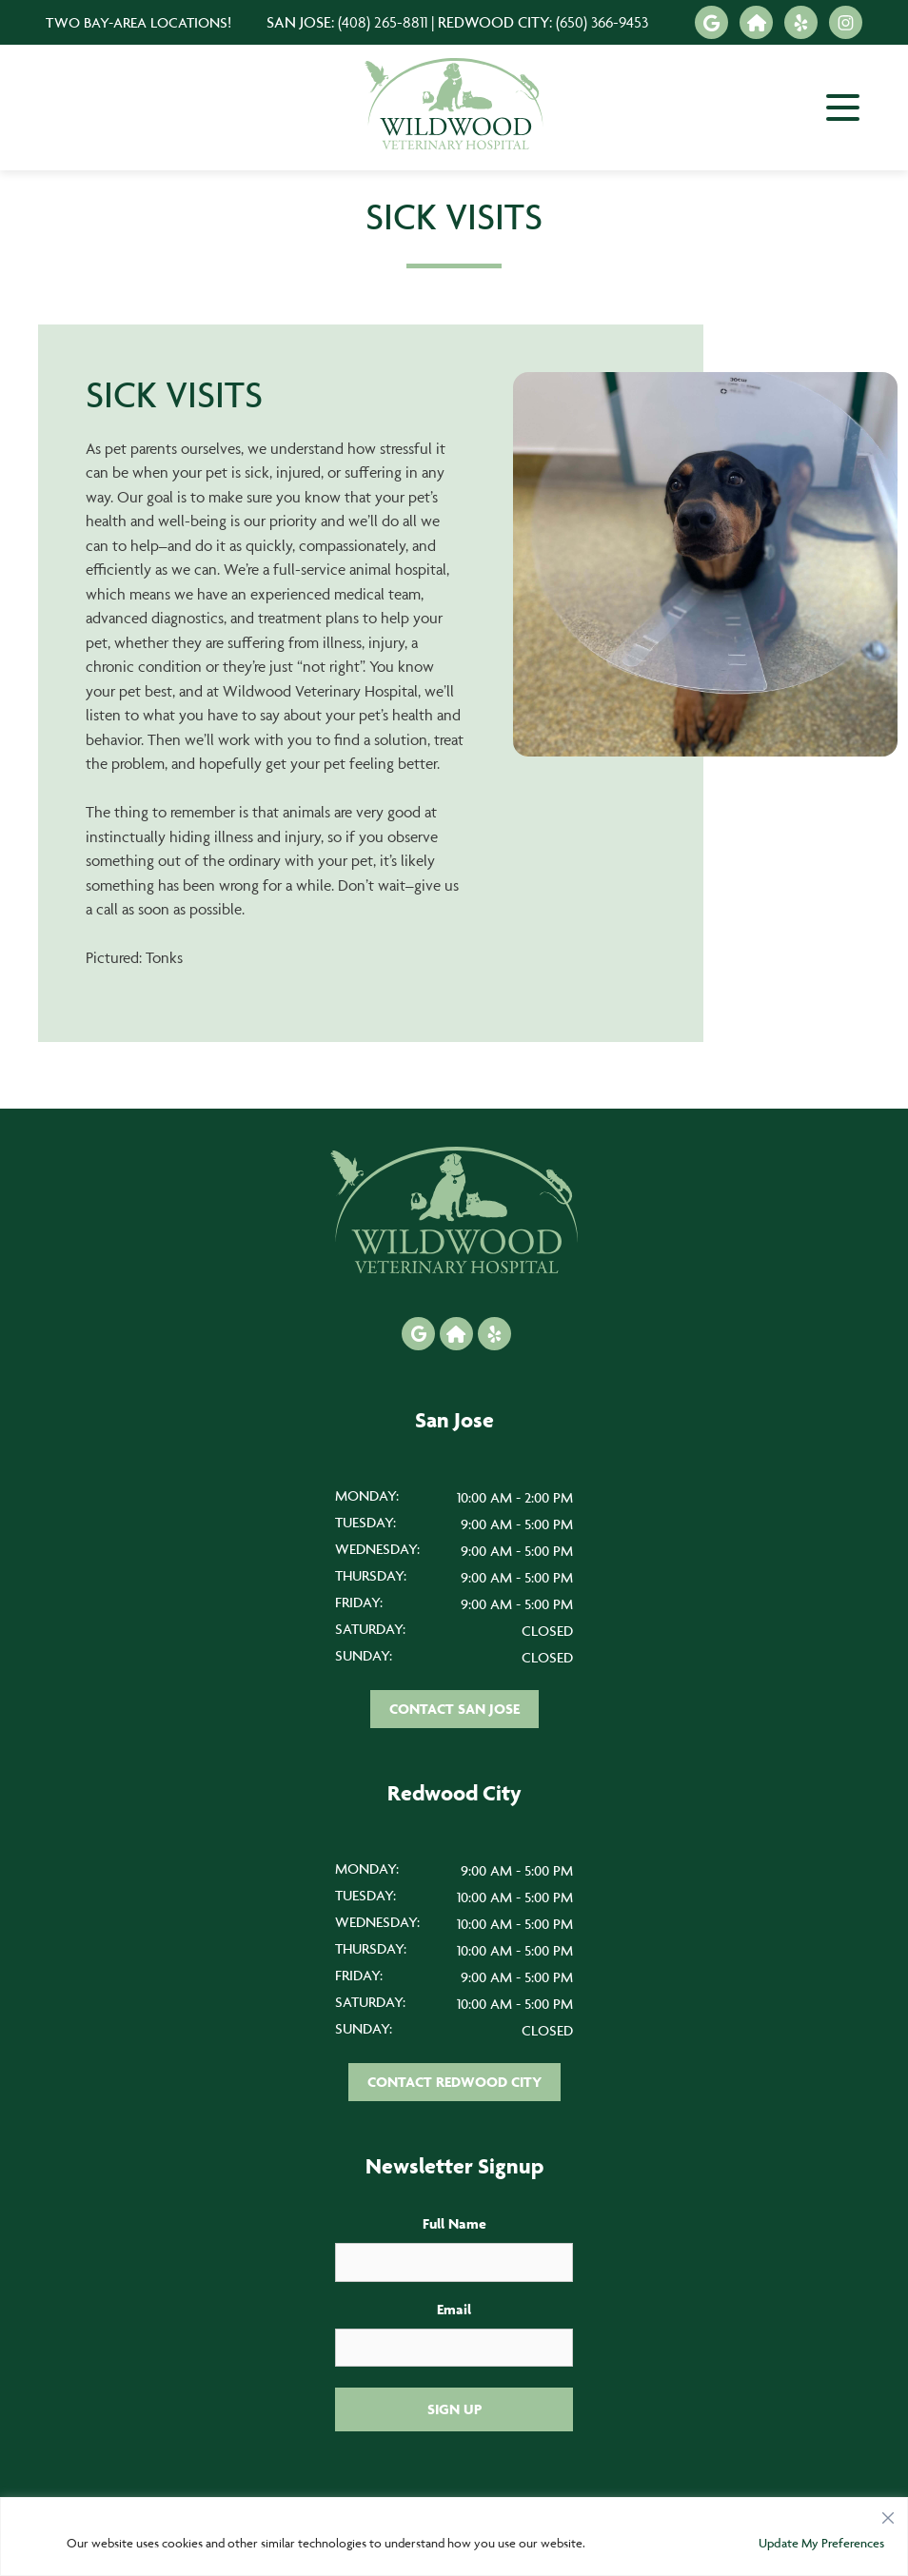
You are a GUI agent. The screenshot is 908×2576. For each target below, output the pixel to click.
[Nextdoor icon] (756, 22)
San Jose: (346, 21)
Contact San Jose (454, 1709)
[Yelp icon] (801, 22)
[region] (454, 2536)
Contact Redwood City (454, 2082)
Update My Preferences (821, 2542)
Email (454, 2309)
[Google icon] (711, 22)
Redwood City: (543, 21)
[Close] (888, 2513)
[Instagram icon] (845, 22)
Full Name (454, 2223)
